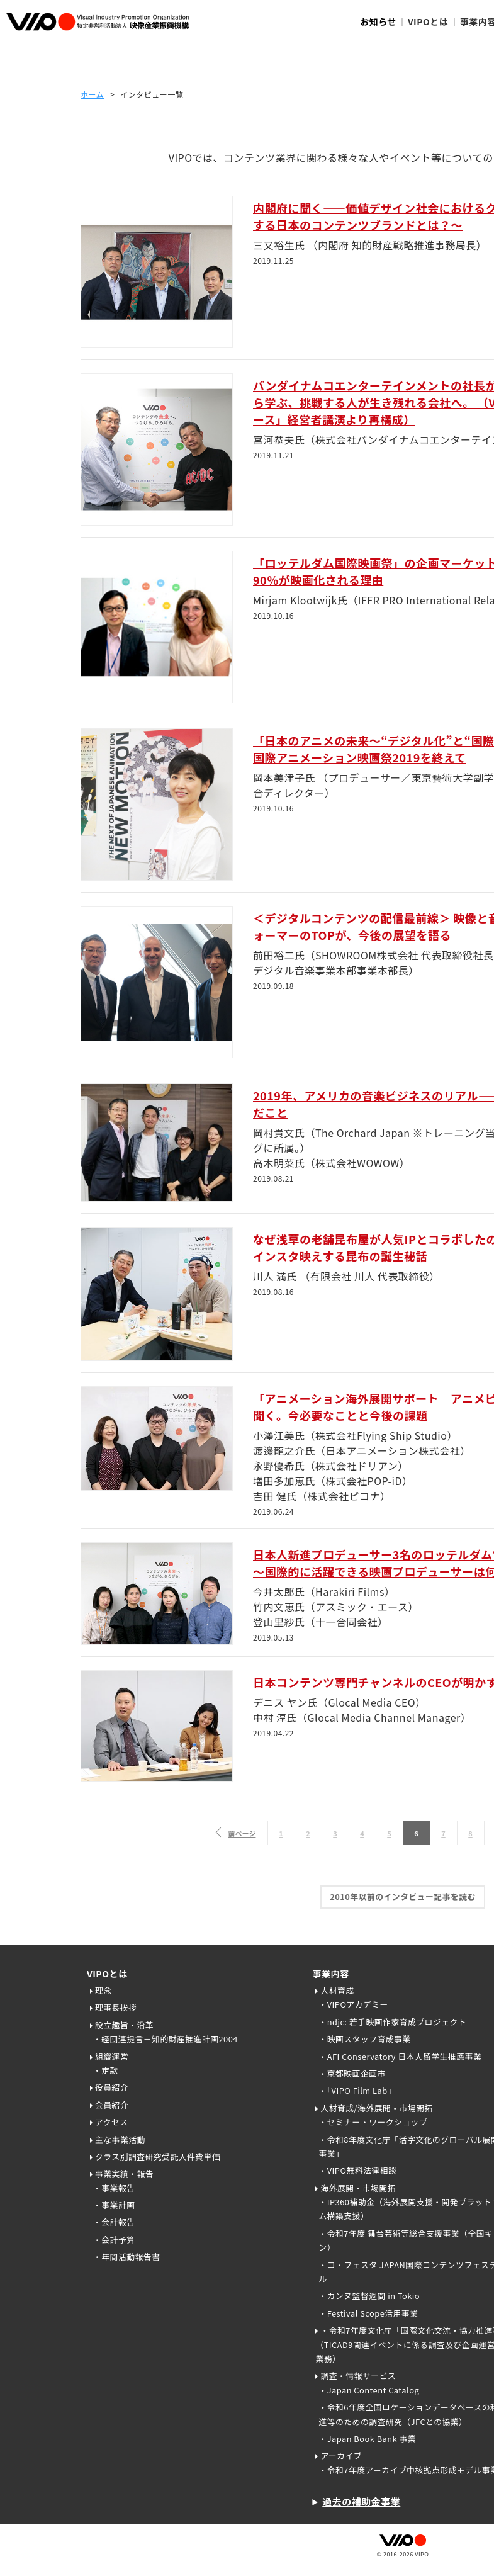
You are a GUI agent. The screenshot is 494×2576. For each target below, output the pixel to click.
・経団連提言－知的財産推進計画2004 (165, 2039)
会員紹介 (111, 2105)
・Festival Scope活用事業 (368, 2313)
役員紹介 (111, 2087)
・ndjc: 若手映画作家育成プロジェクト (392, 2022)
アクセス (111, 2122)
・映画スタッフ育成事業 (364, 2039)
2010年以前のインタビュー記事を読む (403, 1896)
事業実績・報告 (124, 2173)
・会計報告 (114, 2222)
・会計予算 (114, 2240)
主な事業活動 (120, 2139)
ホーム (92, 94)
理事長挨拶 (116, 2007)
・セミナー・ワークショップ (372, 2122)
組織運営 (111, 2056)
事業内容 (330, 1973)
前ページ (242, 1833)
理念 (103, 1990)
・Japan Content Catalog (368, 2390)
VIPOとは (107, 1973)
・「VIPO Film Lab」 (357, 2090)
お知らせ (378, 21)
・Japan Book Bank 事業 (367, 2438)
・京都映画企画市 (351, 2073)
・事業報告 (114, 2188)
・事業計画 (114, 2205)
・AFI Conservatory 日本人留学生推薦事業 (399, 2056)
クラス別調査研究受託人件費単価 (157, 2156)
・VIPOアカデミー (353, 2004)
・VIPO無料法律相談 (357, 2170)
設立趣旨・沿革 (124, 2025)
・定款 (105, 2070)
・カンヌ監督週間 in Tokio (369, 2296)
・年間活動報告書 (126, 2256)
